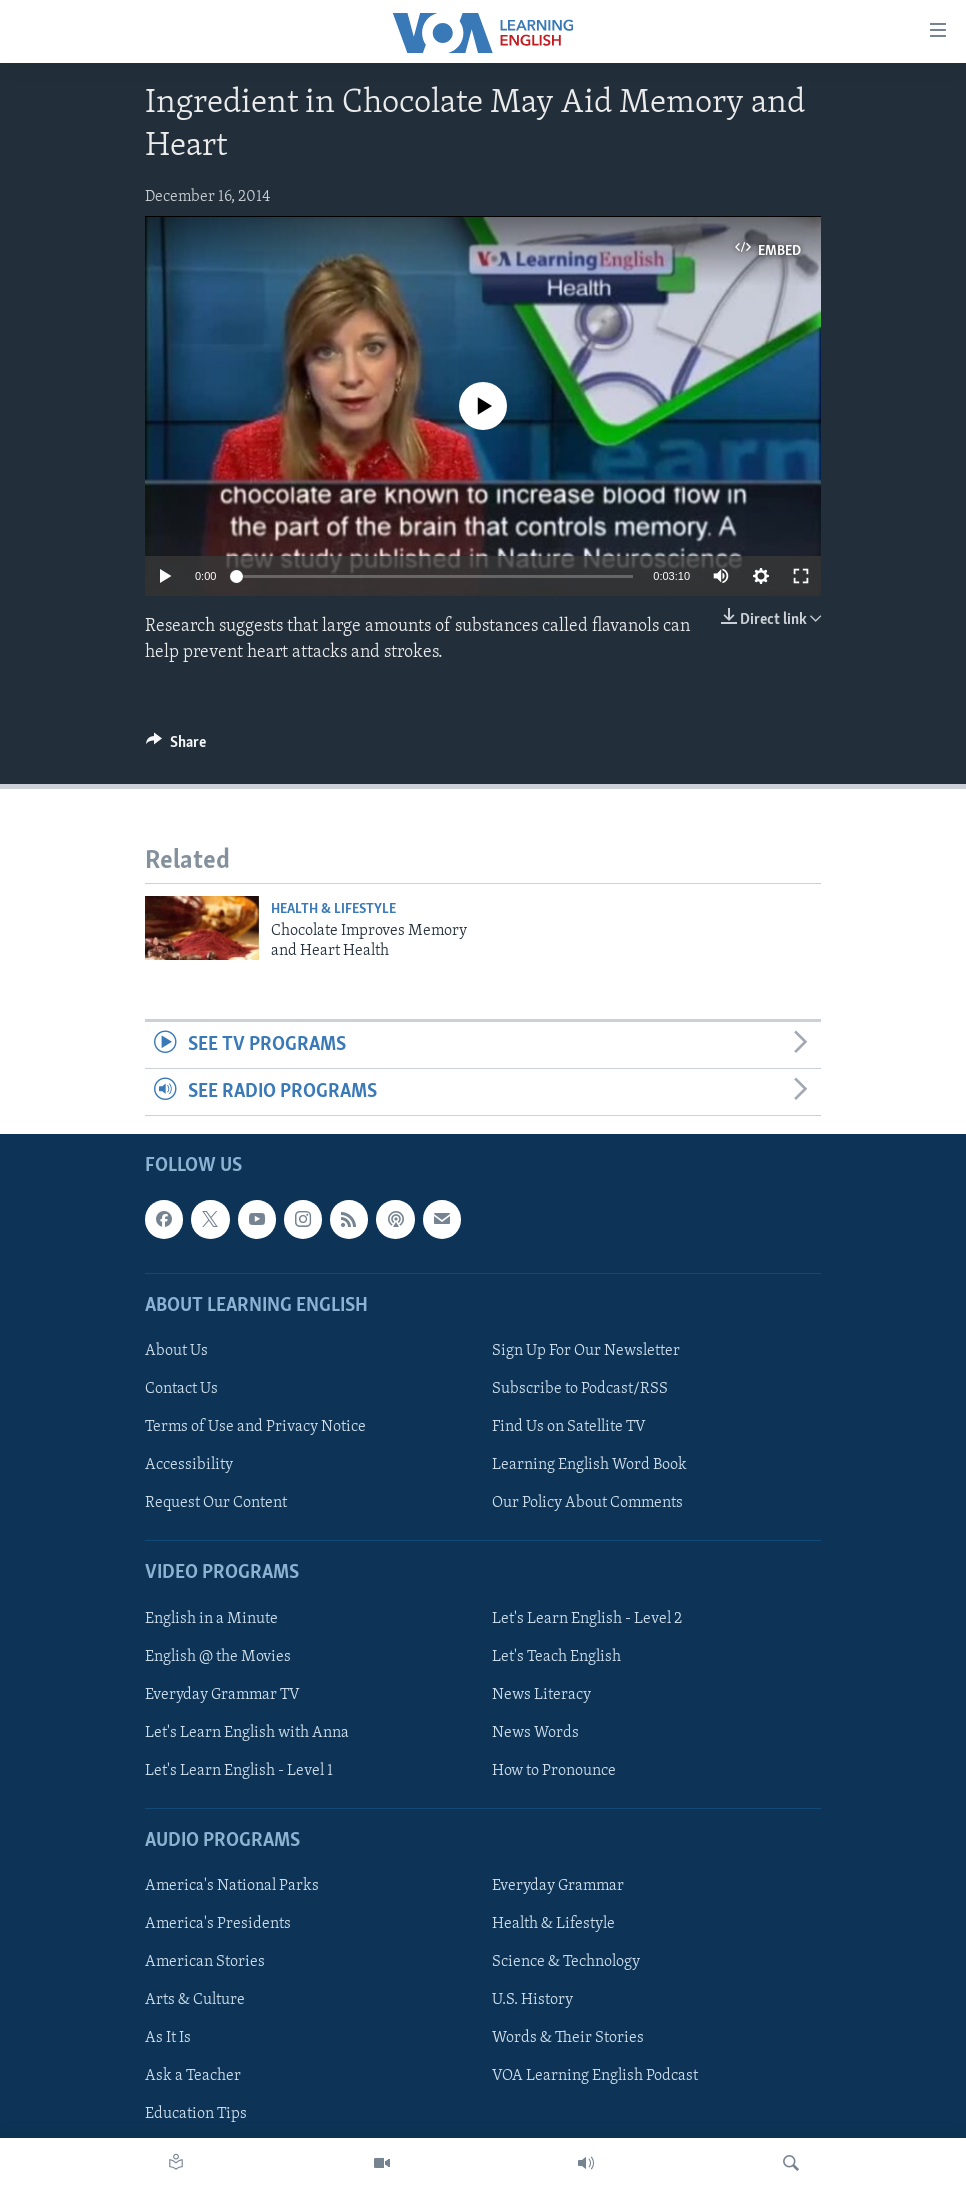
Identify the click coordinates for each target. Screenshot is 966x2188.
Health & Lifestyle (333, 909)
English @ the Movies (218, 1657)
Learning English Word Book (589, 1465)
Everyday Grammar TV (222, 1695)
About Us (176, 1351)
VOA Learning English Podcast (595, 2077)
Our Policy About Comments (587, 1503)
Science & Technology (566, 1963)
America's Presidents (218, 1924)
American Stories (205, 1963)
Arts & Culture (195, 2001)
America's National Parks (232, 1886)
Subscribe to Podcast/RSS (580, 1389)
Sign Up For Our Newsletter (586, 1351)
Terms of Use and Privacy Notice (255, 1427)
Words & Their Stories (568, 2039)
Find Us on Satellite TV (569, 1427)
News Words (535, 1733)
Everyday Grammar (558, 1886)
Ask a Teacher (193, 2077)
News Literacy (541, 1695)
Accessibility (189, 1465)
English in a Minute (211, 1619)
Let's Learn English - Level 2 (587, 1619)
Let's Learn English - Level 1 (239, 1771)
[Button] (176, 747)
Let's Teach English (556, 1657)
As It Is (168, 2039)
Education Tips (196, 2115)
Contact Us (181, 1389)
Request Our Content (216, 1503)
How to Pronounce (554, 1771)
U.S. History (532, 2001)
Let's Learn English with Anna (247, 1733)
